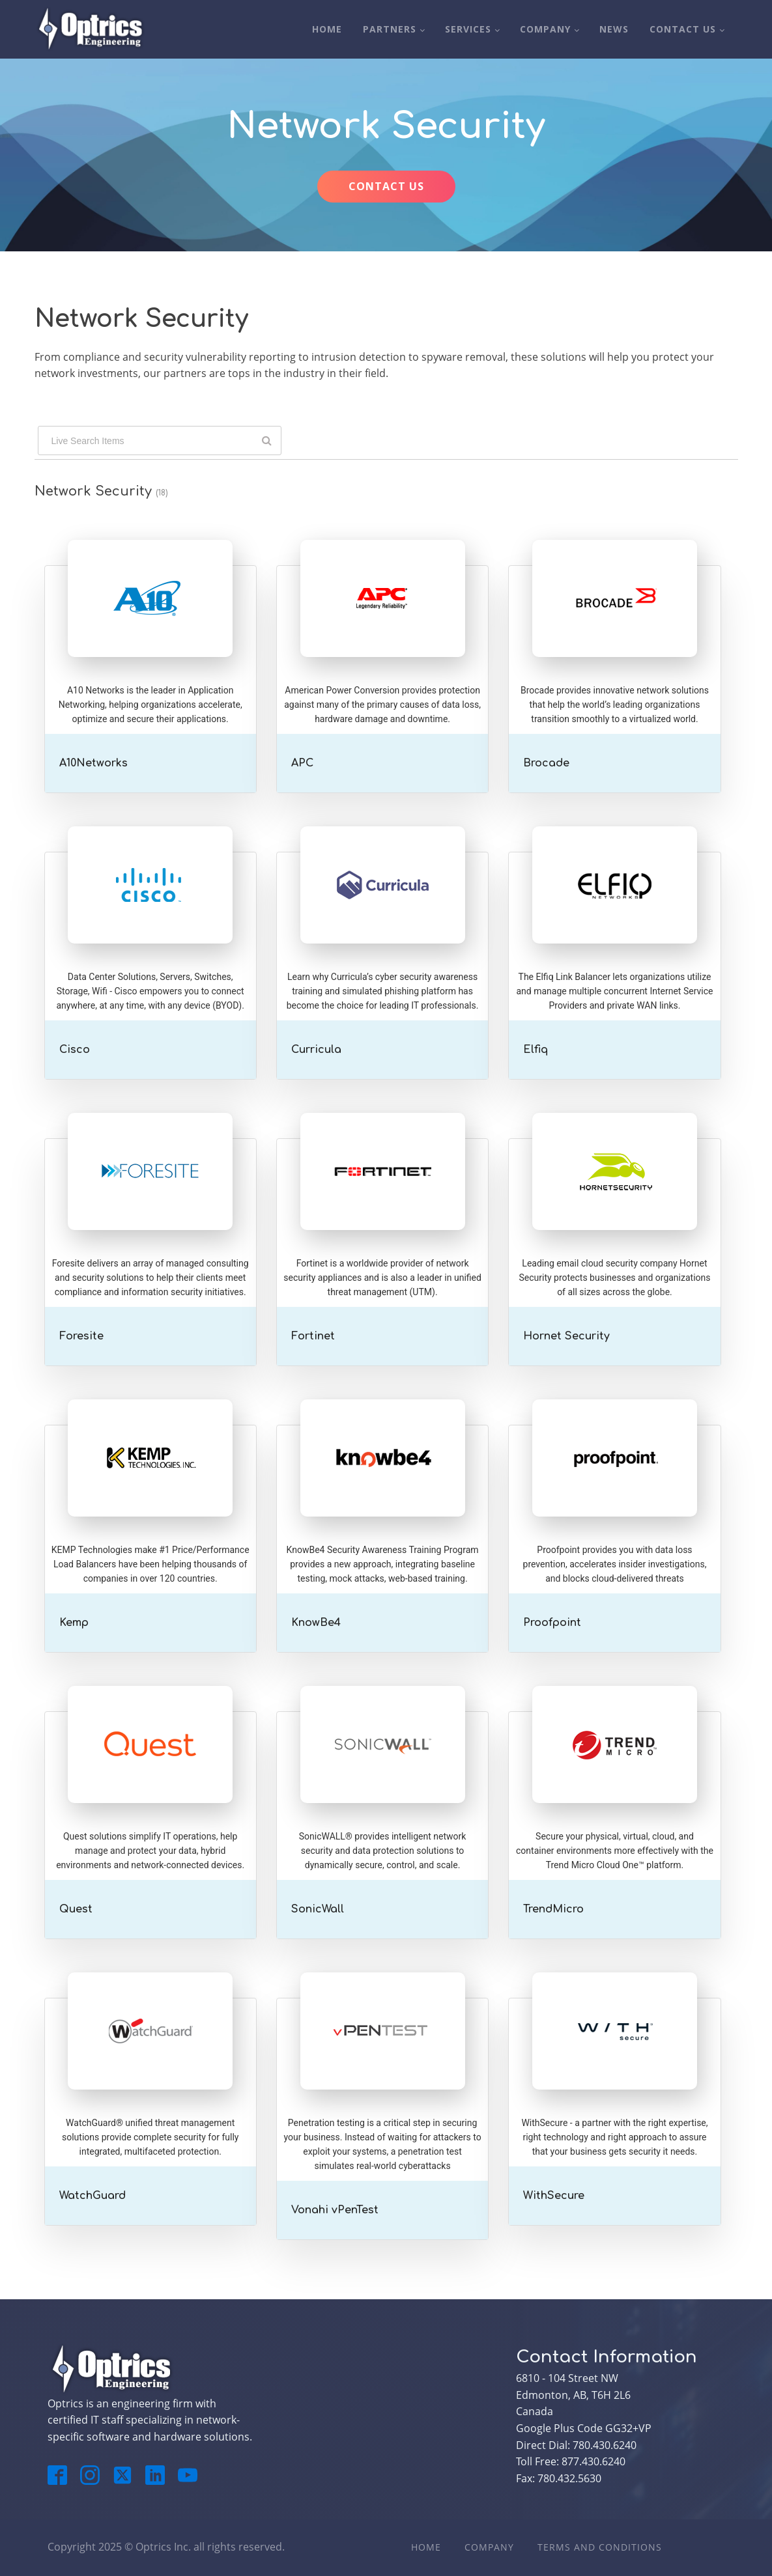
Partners (389, 29)
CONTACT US (386, 186)
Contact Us (683, 29)
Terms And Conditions (599, 2547)
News (614, 29)
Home (327, 29)
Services (468, 29)
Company (545, 29)
